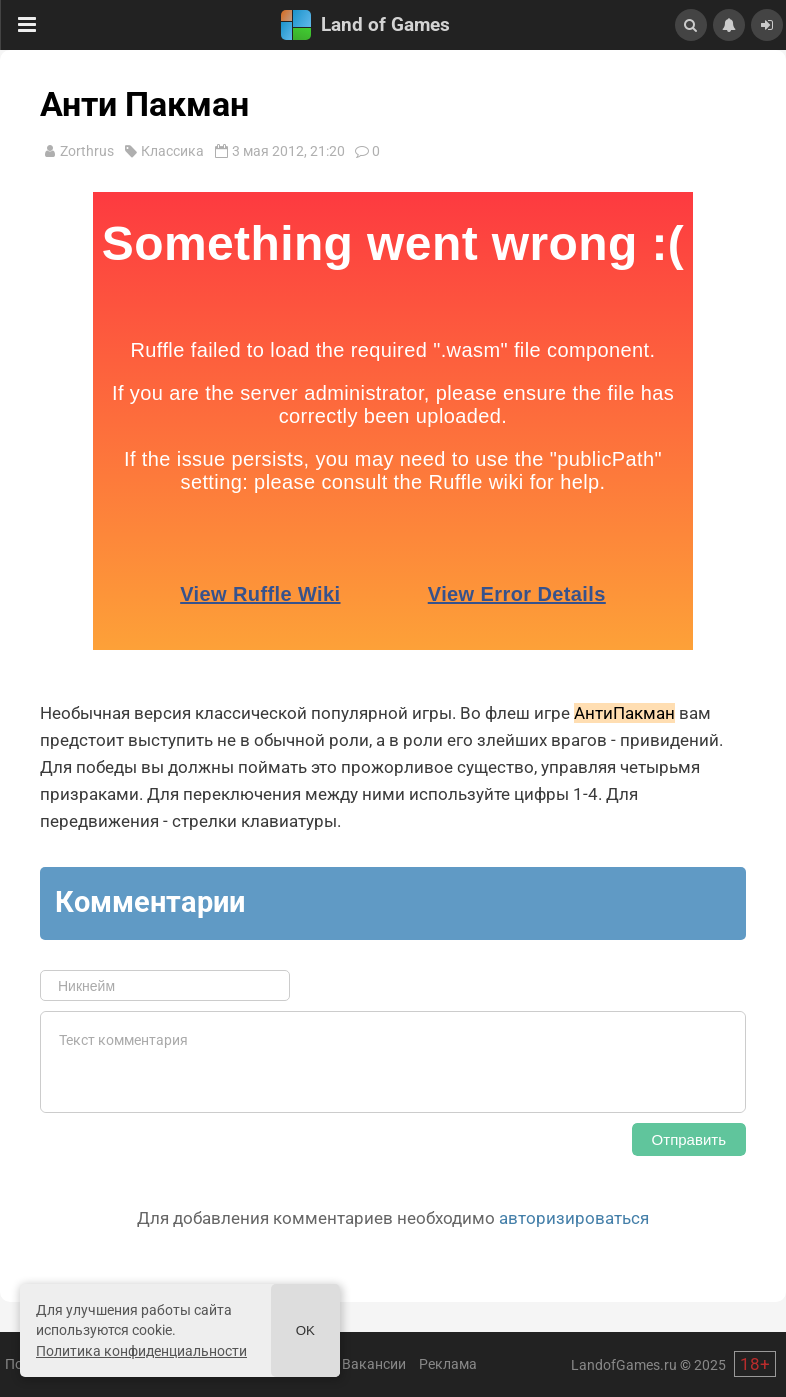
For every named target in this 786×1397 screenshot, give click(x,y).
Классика (172, 151)
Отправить (689, 1139)
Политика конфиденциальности (141, 1351)
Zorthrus (87, 151)
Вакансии (374, 1364)
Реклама (448, 1364)
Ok (305, 1330)
